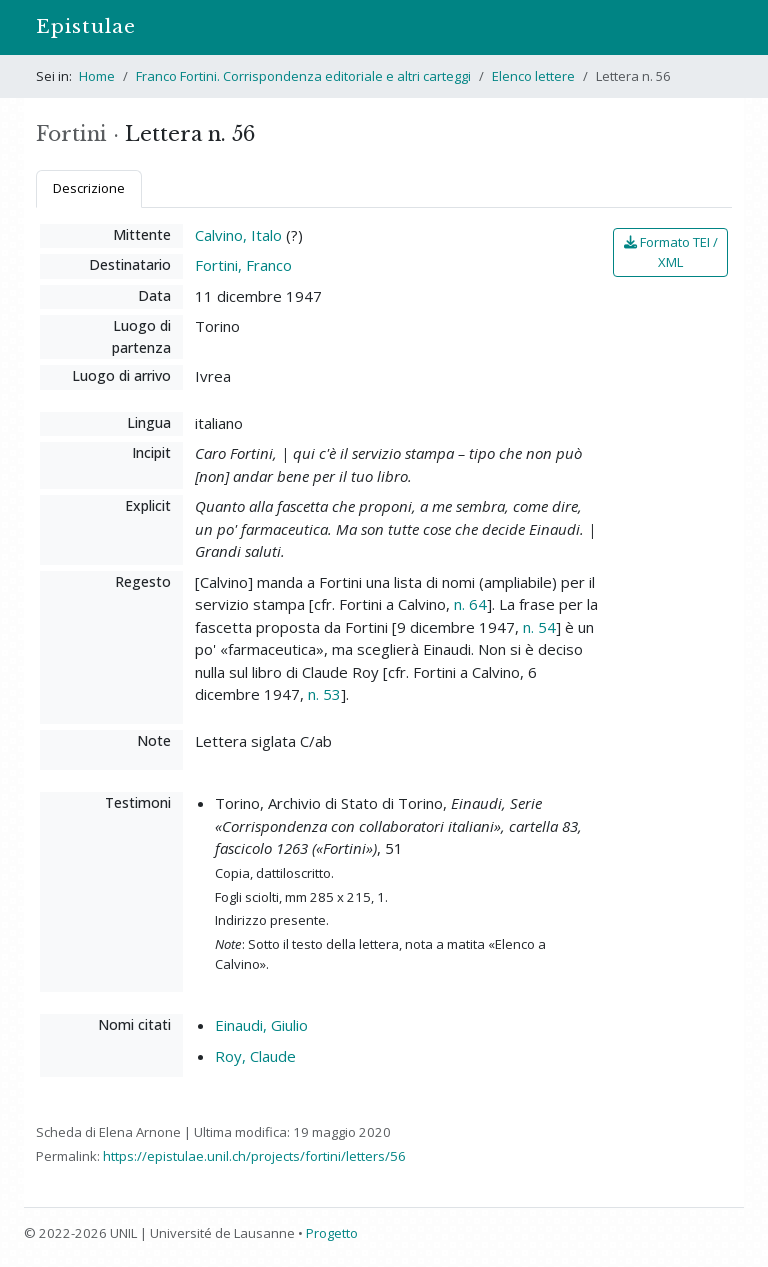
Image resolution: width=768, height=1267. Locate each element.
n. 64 (470, 604)
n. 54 (539, 627)
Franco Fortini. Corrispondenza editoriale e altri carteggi (303, 76)
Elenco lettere (533, 76)
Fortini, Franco (243, 265)
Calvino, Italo (238, 235)
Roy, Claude (255, 1056)
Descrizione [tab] (89, 188)
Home (97, 76)
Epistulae (86, 26)
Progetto (332, 1233)
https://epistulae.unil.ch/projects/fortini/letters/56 (254, 1156)
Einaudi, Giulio (261, 1025)
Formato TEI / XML (671, 252)
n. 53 (324, 694)
